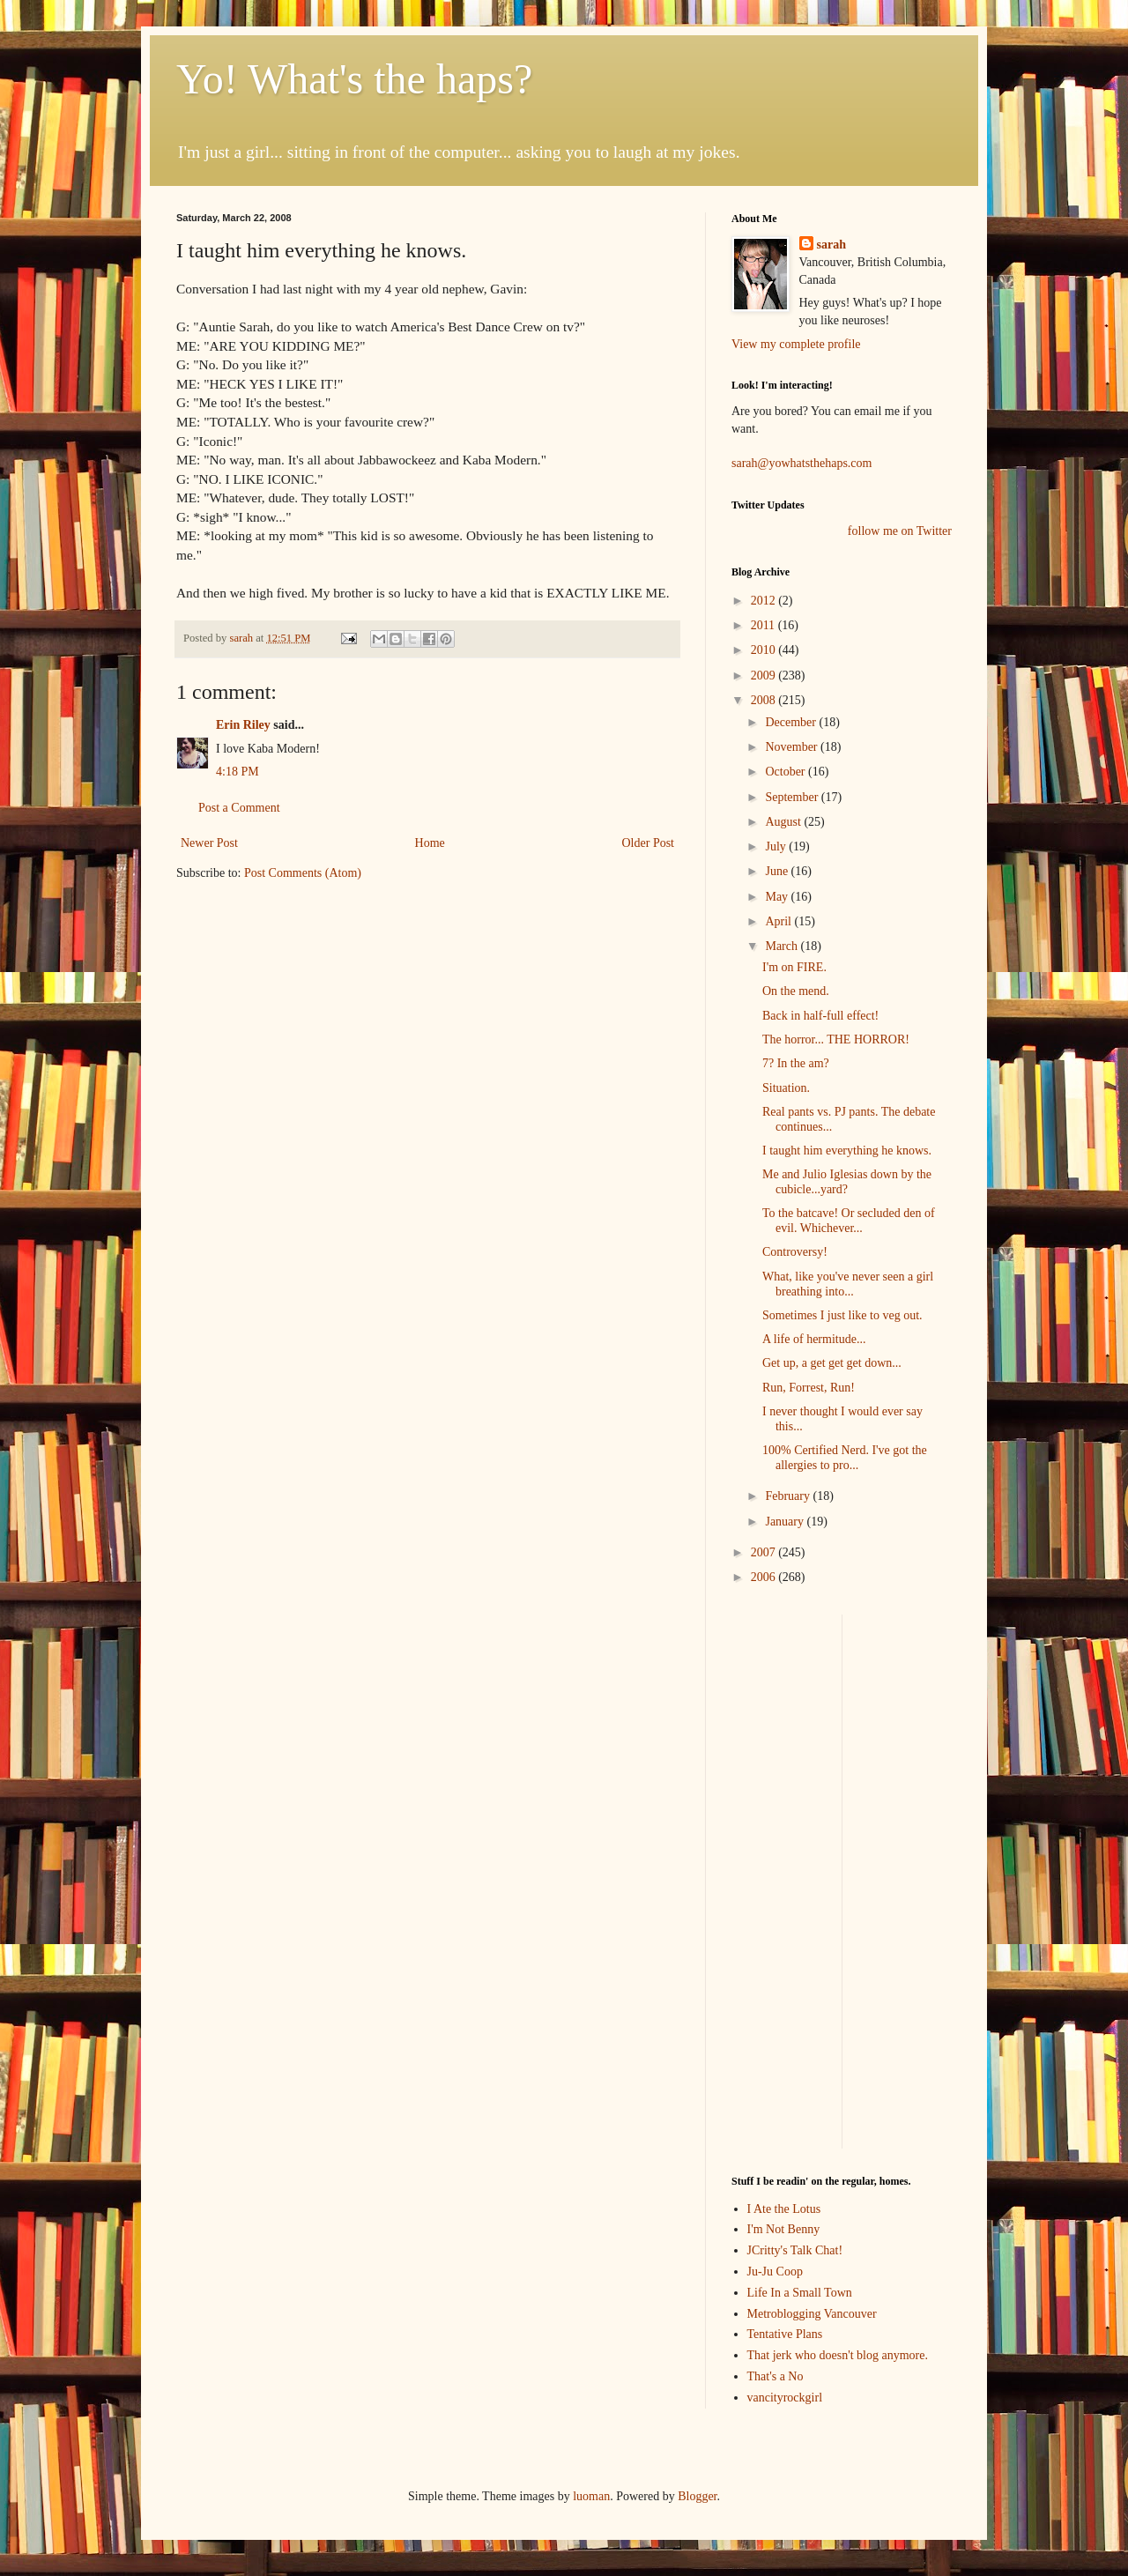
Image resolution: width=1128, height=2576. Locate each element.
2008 (765, 700)
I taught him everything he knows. (846, 1150)
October (786, 771)
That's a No (775, 2376)
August (784, 821)
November (792, 746)
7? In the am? (795, 1063)
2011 (764, 625)
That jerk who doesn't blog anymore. (837, 2355)
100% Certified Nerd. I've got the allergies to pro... (844, 1458)
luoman (591, 2496)
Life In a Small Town (799, 2292)
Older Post (648, 843)
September (792, 797)
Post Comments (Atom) (302, 873)
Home (430, 843)
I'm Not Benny (783, 2229)
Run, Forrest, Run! (808, 1387)
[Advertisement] (784, 1879)
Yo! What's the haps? (354, 79)
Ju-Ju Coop (775, 2271)
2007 (765, 1552)
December (792, 722)
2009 (765, 675)
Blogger (697, 2496)
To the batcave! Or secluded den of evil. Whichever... (848, 1220)
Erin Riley (243, 724)
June (777, 871)
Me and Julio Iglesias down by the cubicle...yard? (846, 1182)
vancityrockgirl (785, 2397)
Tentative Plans (785, 2334)
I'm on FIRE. (794, 967)
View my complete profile (796, 344)
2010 (765, 650)
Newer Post (209, 843)
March (782, 946)
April (779, 921)
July (777, 846)
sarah (242, 638)
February (789, 1496)
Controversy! (794, 1251)
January (785, 1521)
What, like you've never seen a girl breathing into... (847, 1284)
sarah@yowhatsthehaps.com (801, 463)
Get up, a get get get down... (832, 1363)
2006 (765, 1577)
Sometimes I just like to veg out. (842, 1315)
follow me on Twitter (900, 531)
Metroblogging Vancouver (812, 2313)
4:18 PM (237, 771)
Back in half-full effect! (820, 1015)
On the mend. (795, 991)
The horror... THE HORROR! (835, 1039)
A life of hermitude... (813, 1339)
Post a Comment (239, 807)
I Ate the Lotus (784, 2209)
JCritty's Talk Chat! (795, 2250)
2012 (765, 600)
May (777, 896)
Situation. (786, 1088)
